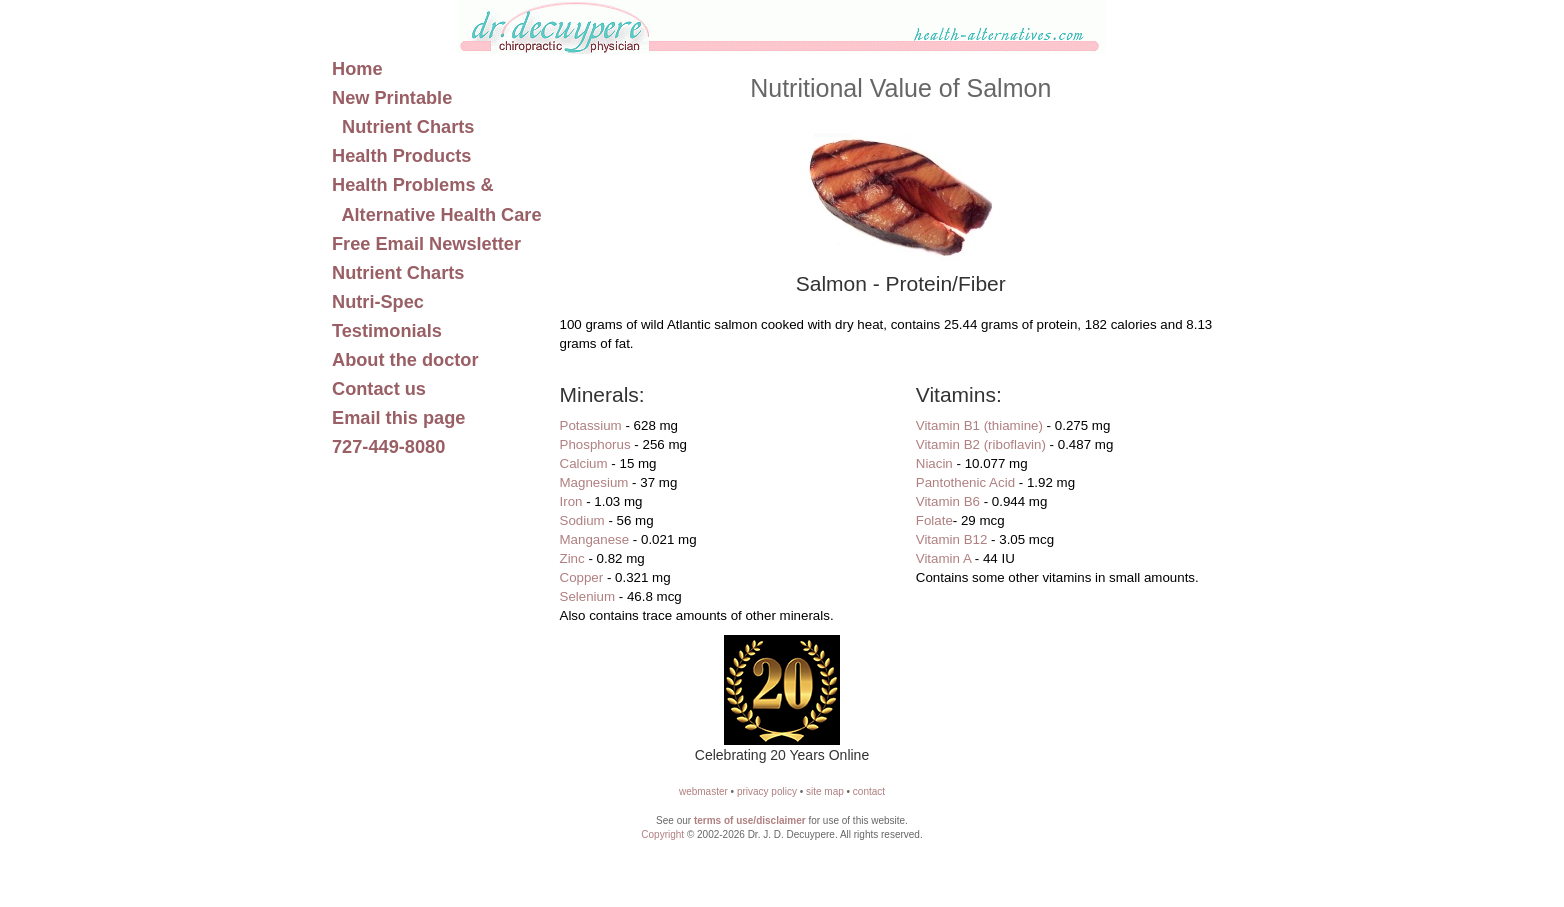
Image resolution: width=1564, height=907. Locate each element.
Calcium (584, 463)
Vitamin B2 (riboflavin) (981, 444)
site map (825, 791)
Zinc (572, 558)
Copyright (662, 834)
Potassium (591, 425)
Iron (571, 501)
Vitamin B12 (952, 539)
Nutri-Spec (378, 302)
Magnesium (594, 482)
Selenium (588, 596)
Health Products (401, 156)
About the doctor (405, 360)
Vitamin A (943, 558)
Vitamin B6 (948, 501)
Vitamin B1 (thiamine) (979, 425)
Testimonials (387, 331)
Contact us (379, 389)
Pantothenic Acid (965, 482)
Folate (934, 520)
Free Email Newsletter (426, 244)
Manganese (595, 539)
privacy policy (767, 791)
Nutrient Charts (398, 273)
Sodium (582, 520)
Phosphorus (595, 444)
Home (357, 69)
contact (869, 791)
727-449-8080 (388, 447)
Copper (582, 577)
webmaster (703, 791)
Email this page (398, 418)
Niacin (934, 463)
